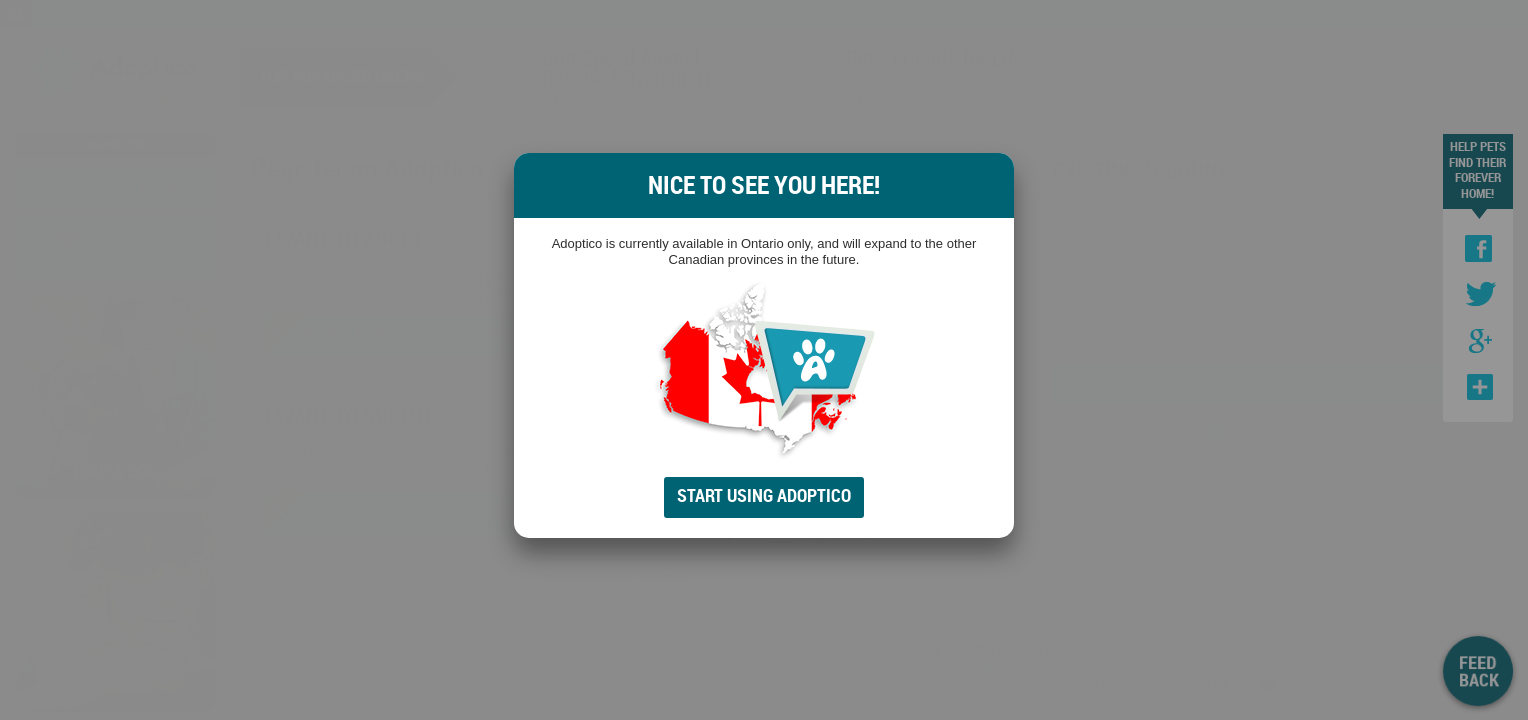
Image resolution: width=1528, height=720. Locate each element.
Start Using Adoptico (764, 495)
